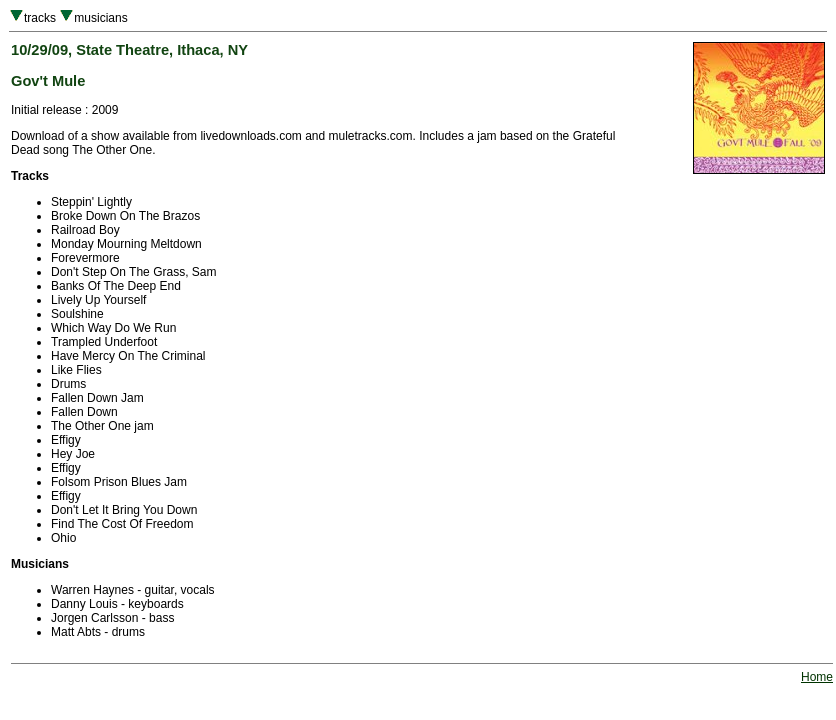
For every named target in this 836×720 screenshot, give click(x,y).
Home (817, 677)
